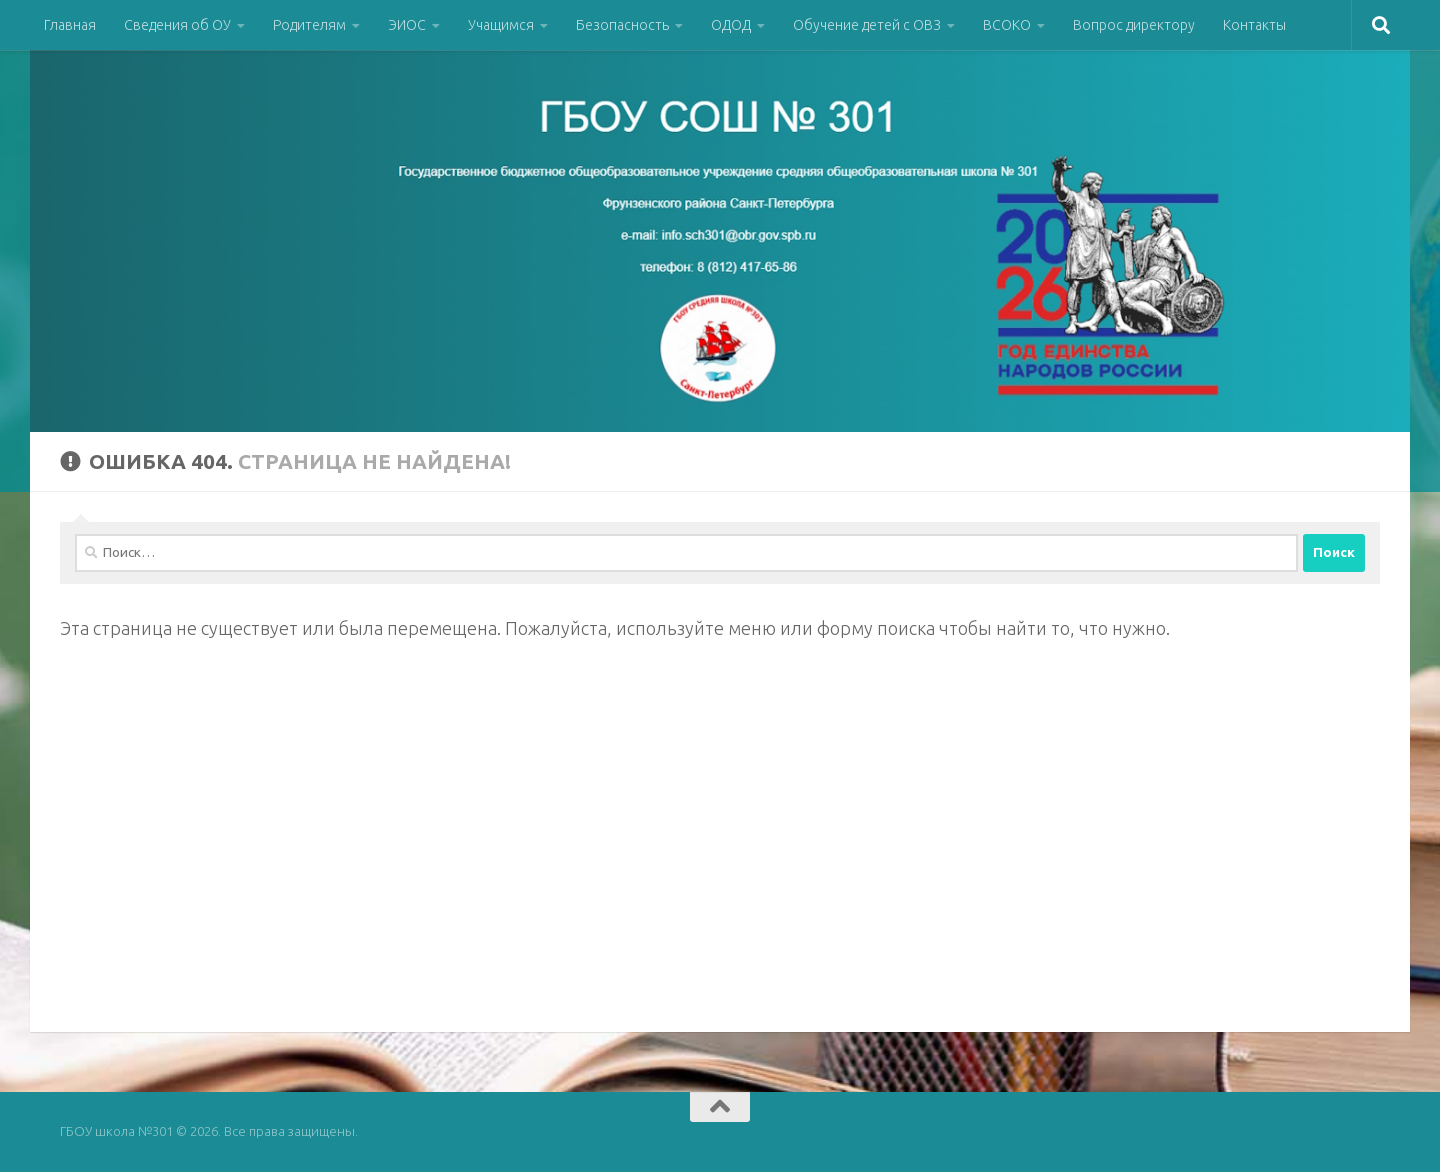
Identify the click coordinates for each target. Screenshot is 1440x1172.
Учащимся (501, 25)
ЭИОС (407, 25)
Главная (70, 25)
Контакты (1254, 25)
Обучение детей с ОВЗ (867, 25)
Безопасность (622, 25)
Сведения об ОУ (177, 25)
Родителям (309, 25)
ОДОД (731, 25)
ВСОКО (1007, 25)
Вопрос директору (1134, 25)
